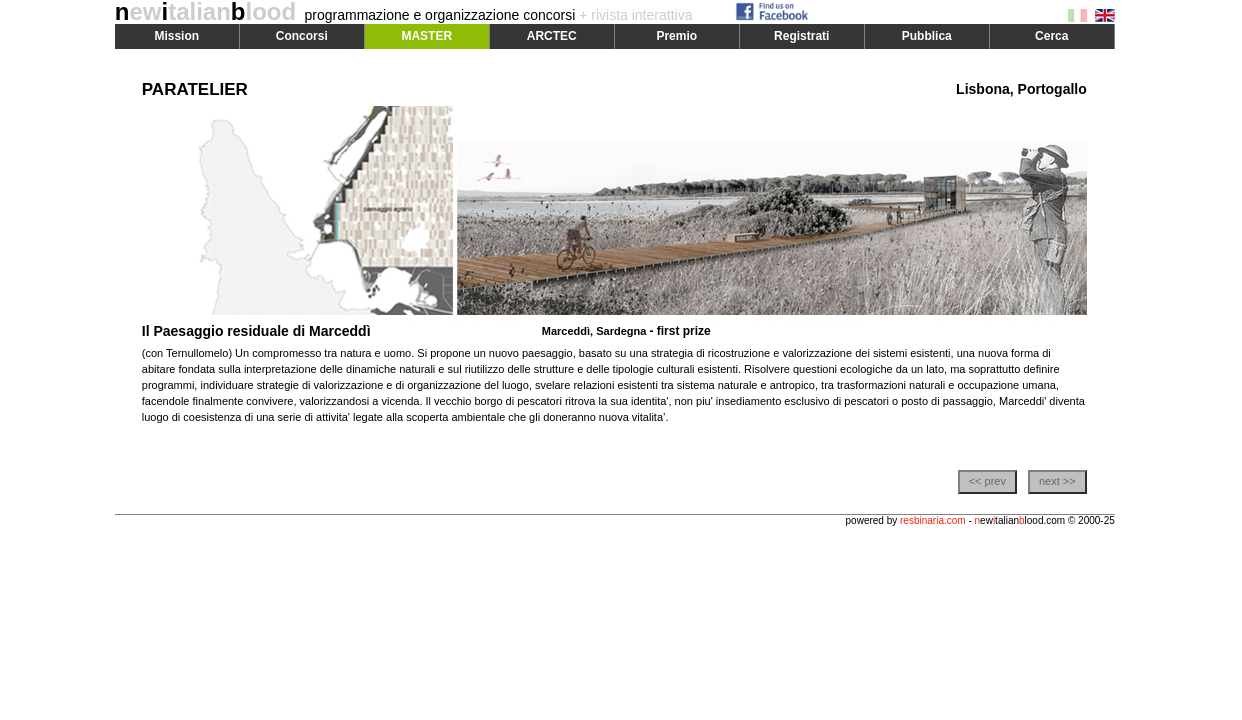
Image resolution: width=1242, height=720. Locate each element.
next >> (1057, 481)
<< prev (987, 481)
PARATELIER (195, 89)
